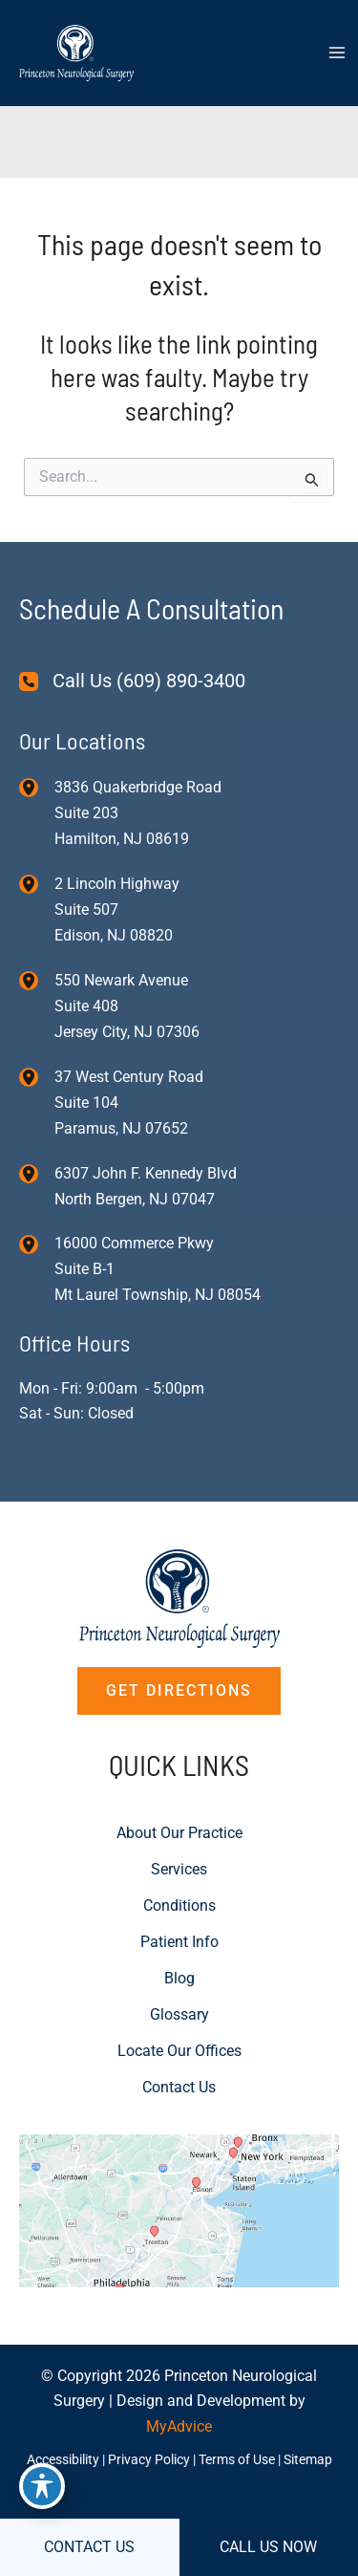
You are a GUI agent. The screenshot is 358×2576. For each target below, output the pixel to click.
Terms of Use (237, 2459)
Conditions (179, 1905)
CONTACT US (89, 2547)
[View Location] (36, 787)
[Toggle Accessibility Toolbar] (42, 2486)
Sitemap (308, 2459)
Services (179, 1869)
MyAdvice (179, 2426)
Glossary (179, 2014)
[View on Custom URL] (179, 2209)
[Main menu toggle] (337, 53)
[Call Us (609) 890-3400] (132, 681)
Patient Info (179, 1942)
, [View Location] (116, 909)
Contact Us (179, 2087)
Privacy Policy (149, 2459)
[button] (179, 1691)
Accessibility (63, 2459)
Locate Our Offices (179, 2051)
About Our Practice (179, 1833)
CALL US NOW (268, 2547)
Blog (179, 1978)
